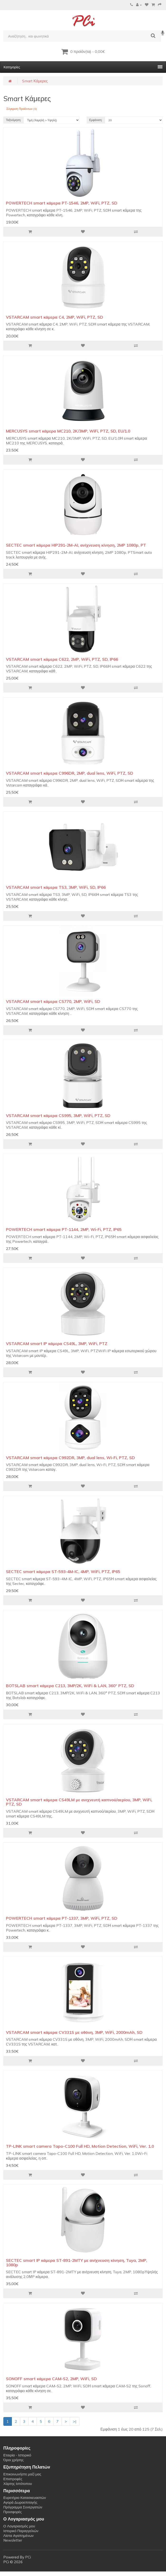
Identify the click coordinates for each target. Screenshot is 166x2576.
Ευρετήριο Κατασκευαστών (24, 2497)
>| (74, 2421)
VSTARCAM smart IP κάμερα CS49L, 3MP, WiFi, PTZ (56, 1343)
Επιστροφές (12, 2479)
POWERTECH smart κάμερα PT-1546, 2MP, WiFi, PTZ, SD (61, 202)
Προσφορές (12, 2512)
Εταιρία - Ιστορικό (17, 2455)
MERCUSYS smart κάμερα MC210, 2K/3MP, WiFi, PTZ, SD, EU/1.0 (68, 431)
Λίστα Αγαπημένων (18, 2535)
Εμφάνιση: (95, 120)
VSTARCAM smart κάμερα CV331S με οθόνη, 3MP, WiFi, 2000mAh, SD (74, 2032)
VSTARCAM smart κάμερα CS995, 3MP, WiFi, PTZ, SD (58, 1115)
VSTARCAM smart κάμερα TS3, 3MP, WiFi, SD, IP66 (56, 887)
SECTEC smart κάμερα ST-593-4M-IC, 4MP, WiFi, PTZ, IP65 (63, 1571)
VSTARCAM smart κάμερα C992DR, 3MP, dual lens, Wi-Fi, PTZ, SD (70, 1457)
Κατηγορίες (83, 67)
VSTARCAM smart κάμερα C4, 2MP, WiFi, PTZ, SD (54, 317)
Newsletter (12, 2540)
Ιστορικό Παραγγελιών (20, 2531)
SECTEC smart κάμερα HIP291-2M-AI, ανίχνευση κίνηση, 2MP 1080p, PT (76, 545)
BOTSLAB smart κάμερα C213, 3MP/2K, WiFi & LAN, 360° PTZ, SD (70, 1685)
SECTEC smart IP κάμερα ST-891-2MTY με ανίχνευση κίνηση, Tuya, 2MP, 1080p (76, 2262)
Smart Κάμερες (35, 81)
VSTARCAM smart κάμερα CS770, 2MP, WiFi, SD (53, 1001)
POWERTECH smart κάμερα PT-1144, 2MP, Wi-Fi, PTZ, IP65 (64, 1229)
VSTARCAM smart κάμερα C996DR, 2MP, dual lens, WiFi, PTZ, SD (69, 773)
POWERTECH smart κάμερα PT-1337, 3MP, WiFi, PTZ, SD (61, 1918)
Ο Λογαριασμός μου (19, 2526)
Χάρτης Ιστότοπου (17, 2483)
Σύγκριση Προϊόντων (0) (21, 109)
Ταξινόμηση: (13, 120)
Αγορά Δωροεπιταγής (20, 2502)
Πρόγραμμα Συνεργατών (22, 2507)
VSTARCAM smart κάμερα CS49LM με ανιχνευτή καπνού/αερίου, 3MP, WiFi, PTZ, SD (79, 1802)
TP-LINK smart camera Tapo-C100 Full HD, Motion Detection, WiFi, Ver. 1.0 (80, 2146)
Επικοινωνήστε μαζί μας (22, 2474)
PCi (28, 2557)
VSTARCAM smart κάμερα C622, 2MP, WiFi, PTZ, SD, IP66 (62, 659)
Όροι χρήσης (13, 2460)
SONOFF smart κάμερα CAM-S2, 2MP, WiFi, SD (51, 2378)
